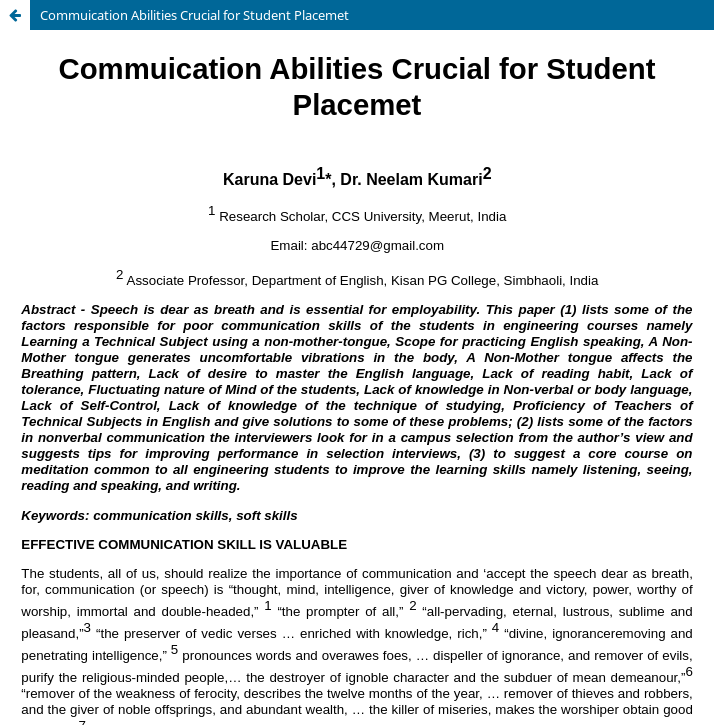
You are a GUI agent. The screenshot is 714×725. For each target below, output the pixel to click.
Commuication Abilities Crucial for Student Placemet (194, 15)
